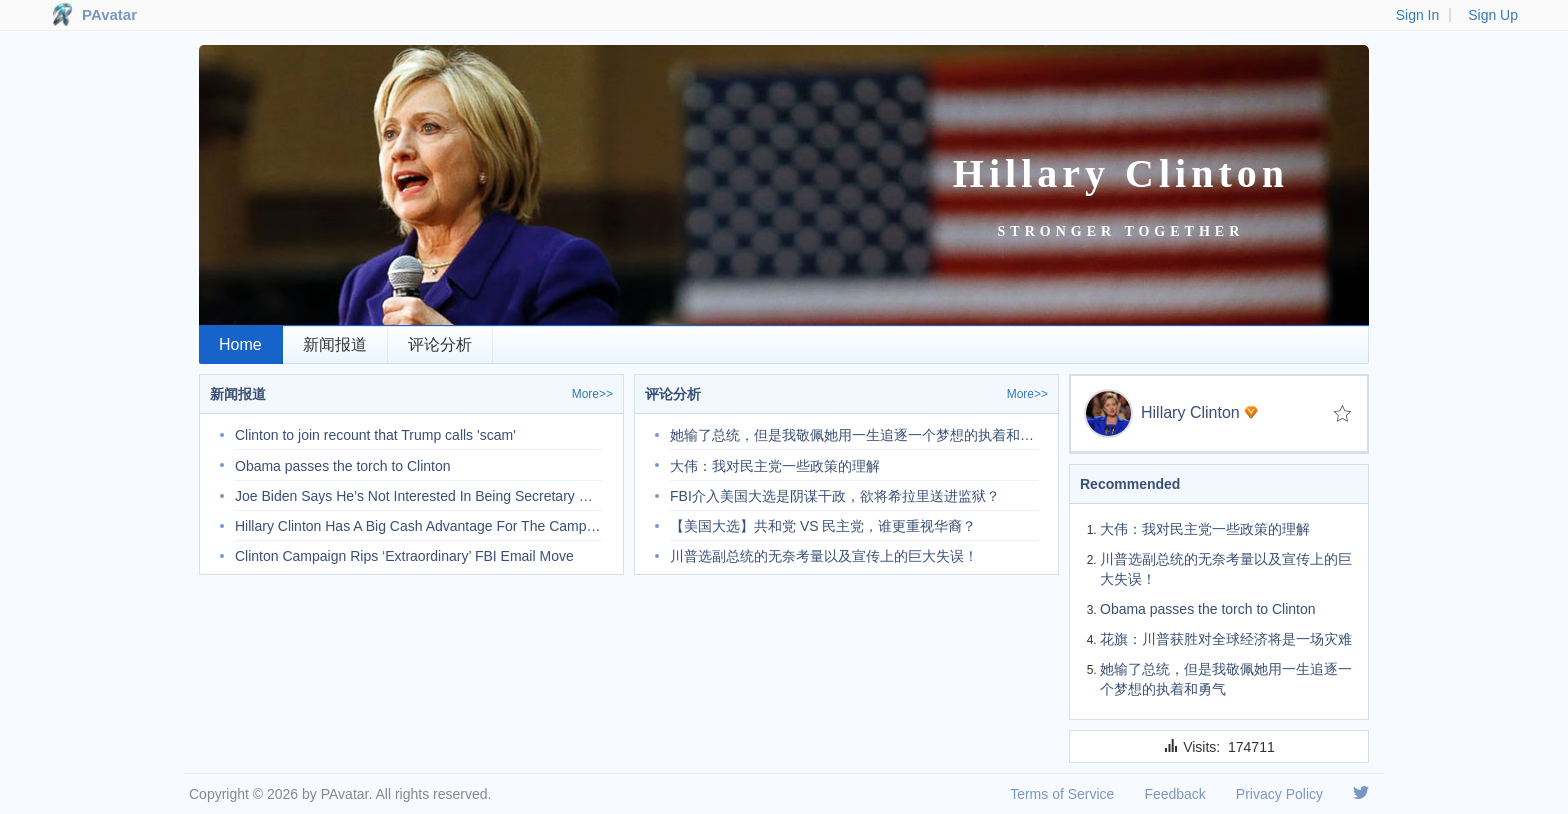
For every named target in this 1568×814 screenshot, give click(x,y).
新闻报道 (335, 344)
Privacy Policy (1279, 794)
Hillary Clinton (1192, 412)
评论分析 (440, 344)
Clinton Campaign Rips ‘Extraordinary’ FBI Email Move (404, 556)
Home (240, 344)
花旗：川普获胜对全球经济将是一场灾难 (1226, 639)
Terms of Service (1062, 794)
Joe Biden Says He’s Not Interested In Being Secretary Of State (419, 496)
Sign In (1418, 15)
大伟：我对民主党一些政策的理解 (775, 466)
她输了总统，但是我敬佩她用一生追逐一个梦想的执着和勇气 (854, 435)
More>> (592, 394)
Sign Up (1493, 15)
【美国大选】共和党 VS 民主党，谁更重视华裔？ (823, 526)
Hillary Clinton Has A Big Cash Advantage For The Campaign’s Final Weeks (419, 526)
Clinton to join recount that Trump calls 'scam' (375, 435)
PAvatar (93, 14)
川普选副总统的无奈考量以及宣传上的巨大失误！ (824, 556)
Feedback (1174, 794)
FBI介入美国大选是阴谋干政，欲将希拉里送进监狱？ (835, 496)
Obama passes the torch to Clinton (343, 466)
